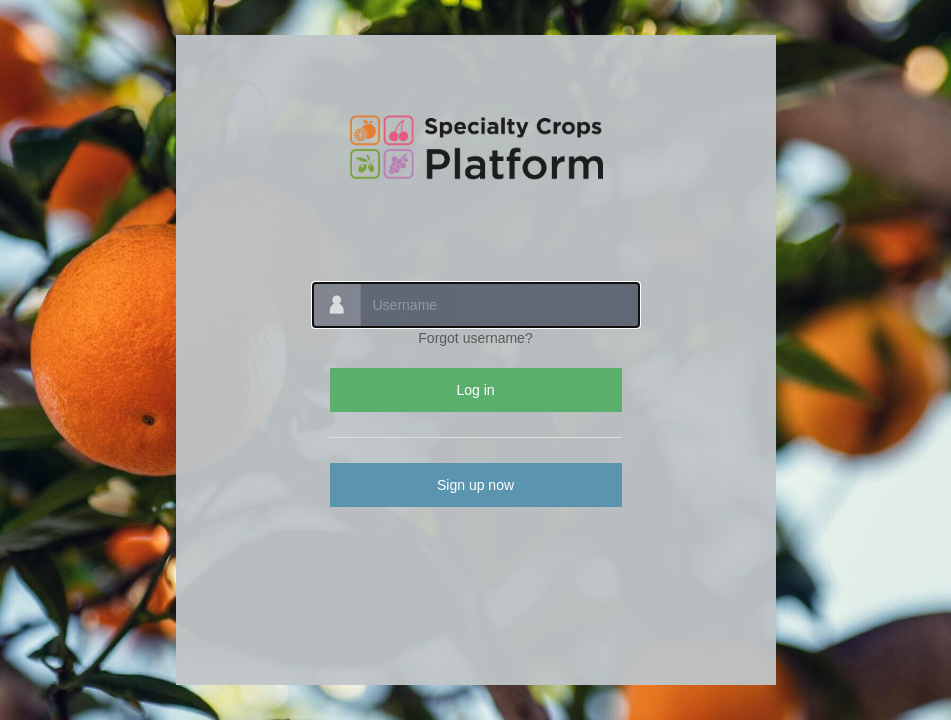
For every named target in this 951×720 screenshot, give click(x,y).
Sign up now (475, 485)
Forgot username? (475, 338)
